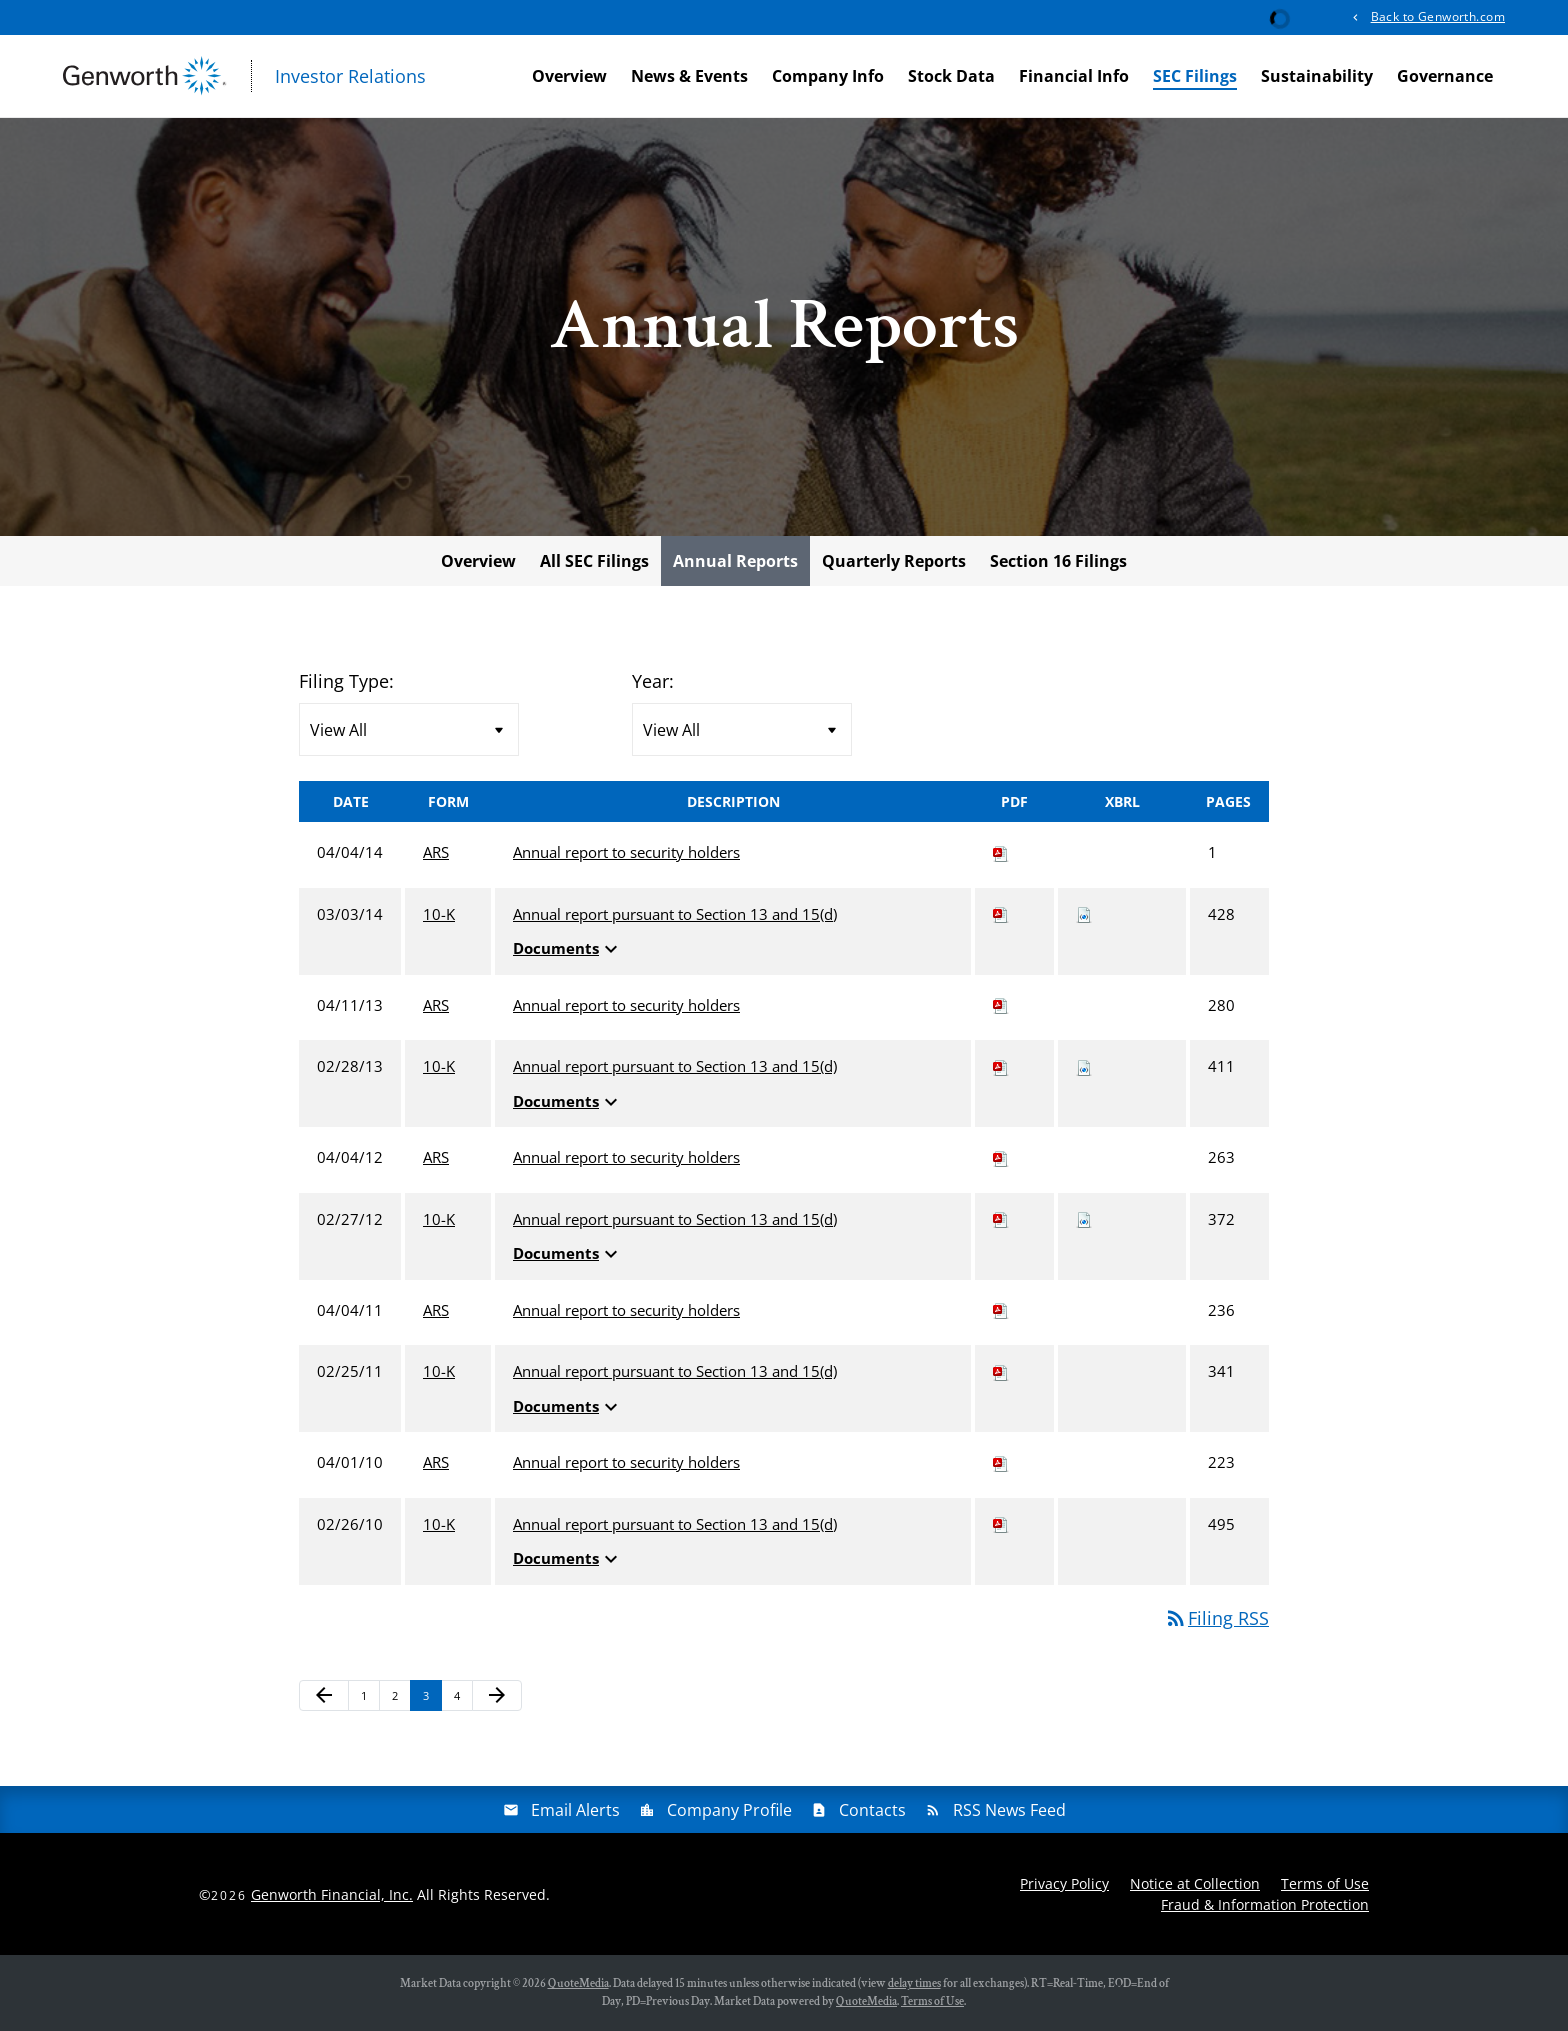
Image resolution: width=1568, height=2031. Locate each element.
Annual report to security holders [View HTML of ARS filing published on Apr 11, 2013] (626, 1005)
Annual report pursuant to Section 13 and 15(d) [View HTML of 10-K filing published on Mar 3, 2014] (675, 914)
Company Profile (729, 1810)
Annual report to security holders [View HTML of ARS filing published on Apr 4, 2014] (626, 852)
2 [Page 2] (401, 1699)
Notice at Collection (1195, 1883)
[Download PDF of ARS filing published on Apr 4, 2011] (1001, 1310)
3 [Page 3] (432, 1699)
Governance (1445, 76)
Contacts (872, 1810)
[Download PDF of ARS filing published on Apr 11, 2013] (1001, 1005)
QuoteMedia (578, 1983)
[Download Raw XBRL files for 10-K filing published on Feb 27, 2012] (1084, 1219)
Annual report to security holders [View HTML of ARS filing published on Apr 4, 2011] (626, 1310)
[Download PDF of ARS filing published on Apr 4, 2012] (1001, 1157)
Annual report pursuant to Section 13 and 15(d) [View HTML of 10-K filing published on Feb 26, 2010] (675, 1524)
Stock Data (951, 76)
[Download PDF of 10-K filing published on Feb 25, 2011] (1001, 1371)
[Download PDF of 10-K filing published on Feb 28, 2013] (1001, 1066)
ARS (436, 852)
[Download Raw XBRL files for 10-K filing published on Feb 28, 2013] (1084, 1066)
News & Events (689, 76)
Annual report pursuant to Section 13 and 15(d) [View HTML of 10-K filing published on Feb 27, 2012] (675, 1219)
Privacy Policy (1064, 1883)
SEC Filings (1195, 76)
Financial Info (1074, 76)
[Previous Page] (324, 1696)
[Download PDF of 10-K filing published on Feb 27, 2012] (1001, 1219)
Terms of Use (1325, 1883)
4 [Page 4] (463, 1699)
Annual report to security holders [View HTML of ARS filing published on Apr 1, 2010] (626, 1462)
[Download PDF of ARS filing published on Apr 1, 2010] (1001, 1462)
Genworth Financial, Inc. (332, 1894)
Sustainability (1317, 76)
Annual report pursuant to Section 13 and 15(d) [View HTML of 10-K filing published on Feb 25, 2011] (675, 1371)
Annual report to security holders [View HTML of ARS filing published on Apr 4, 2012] (626, 1157)
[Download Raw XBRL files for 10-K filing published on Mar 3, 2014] (1084, 914)
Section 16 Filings (1058, 561)
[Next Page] (497, 1696)
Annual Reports (735, 561)
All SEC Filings (594, 561)
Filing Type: (346, 681)
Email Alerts (575, 1810)
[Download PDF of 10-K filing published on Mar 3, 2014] (1001, 914)
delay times (914, 1983)
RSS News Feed (1009, 1810)
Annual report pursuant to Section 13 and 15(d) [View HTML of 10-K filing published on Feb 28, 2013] (675, 1066)
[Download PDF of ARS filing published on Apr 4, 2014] (1001, 852)
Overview (569, 76)
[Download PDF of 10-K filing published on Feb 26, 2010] (1001, 1524)
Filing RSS (1216, 1618)
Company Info (828, 76)
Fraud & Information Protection (1265, 1904)
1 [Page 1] (370, 1699)
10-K (439, 914)
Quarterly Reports (894, 561)
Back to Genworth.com (1438, 16)
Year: (653, 681)
